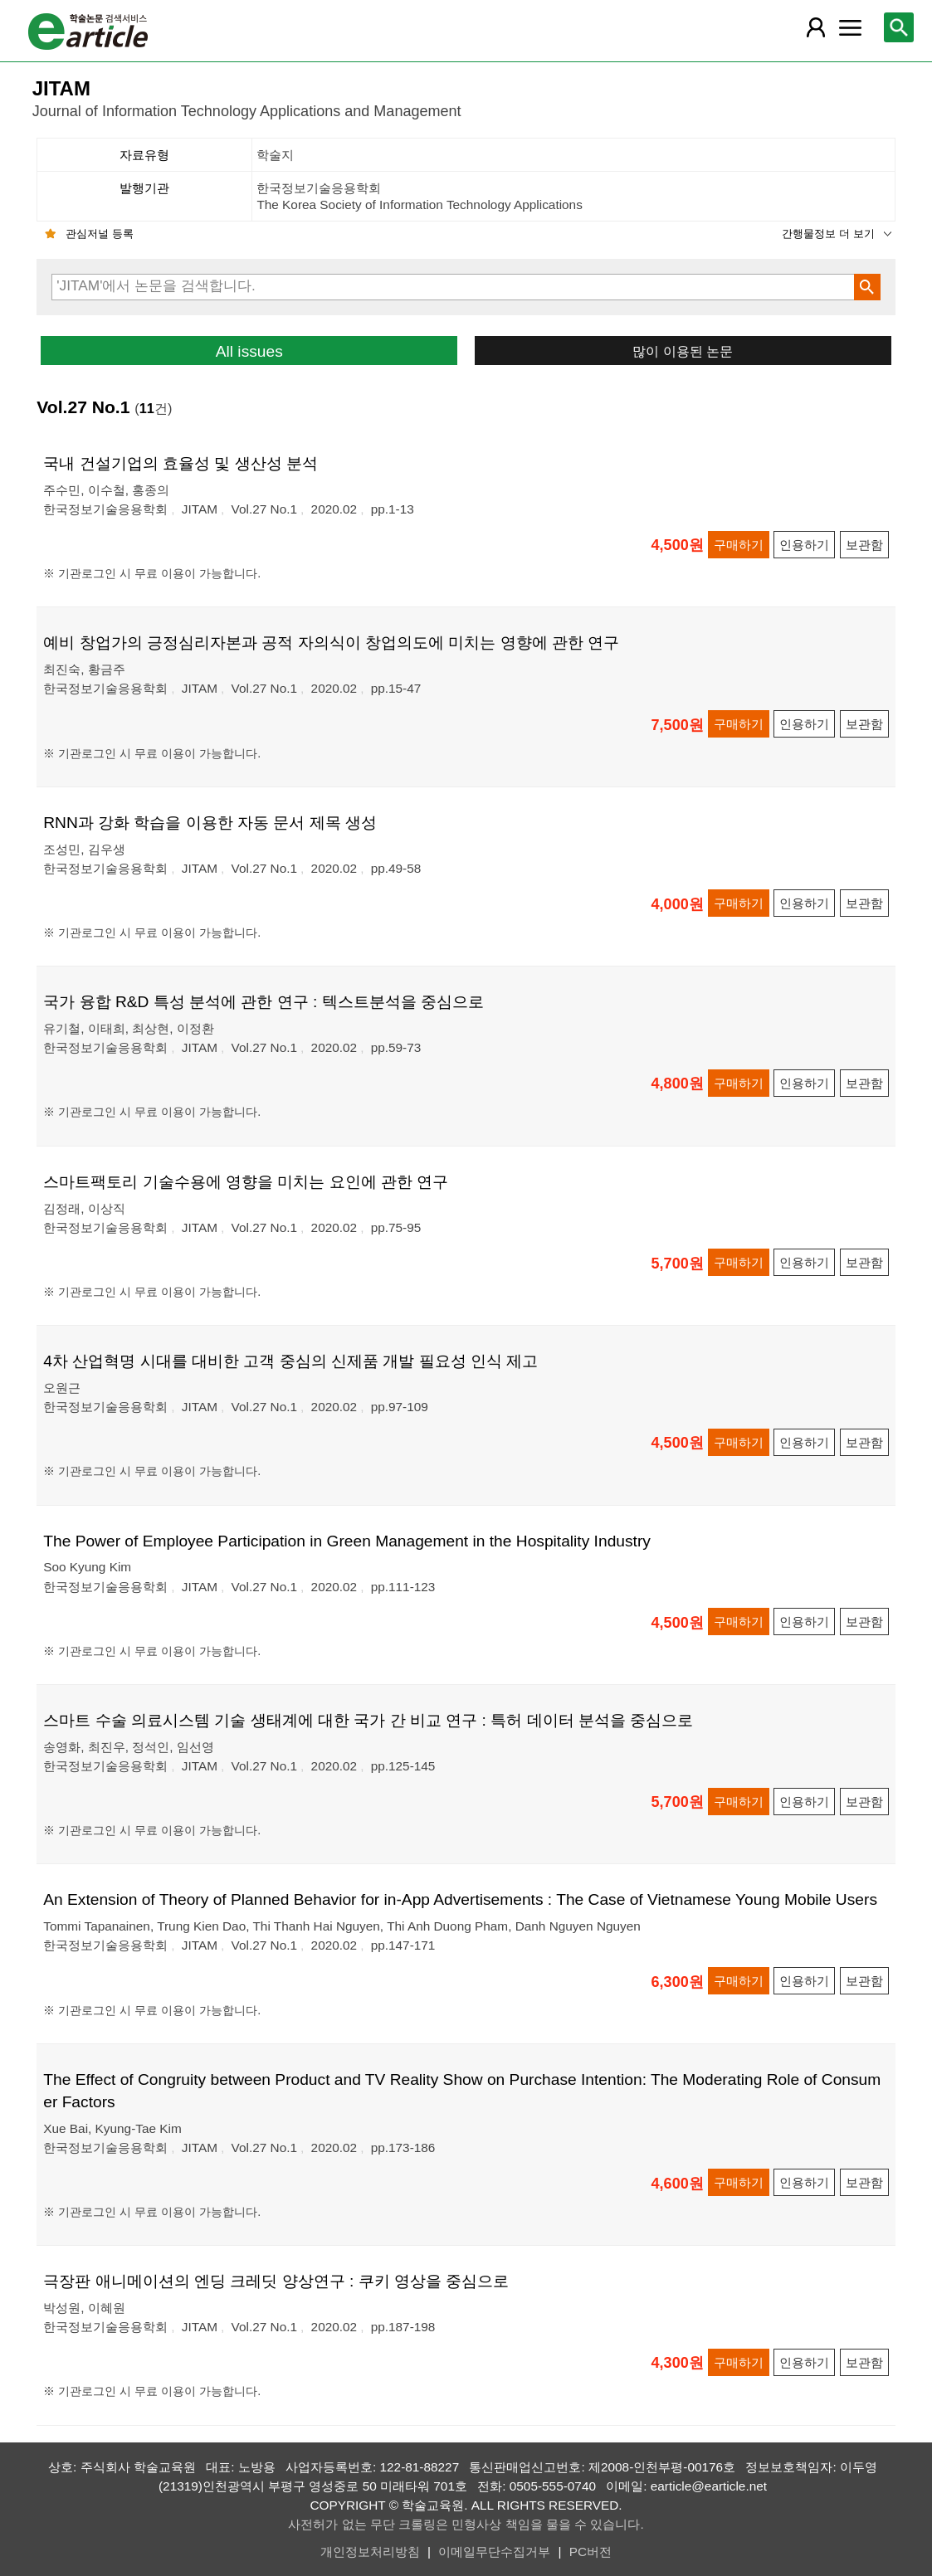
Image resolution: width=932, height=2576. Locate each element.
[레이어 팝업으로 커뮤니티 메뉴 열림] (850, 27)
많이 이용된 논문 (682, 350)
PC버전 (590, 2551)
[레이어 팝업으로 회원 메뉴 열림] (815, 27)
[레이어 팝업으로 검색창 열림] (899, 27)
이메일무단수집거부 (494, 2551)
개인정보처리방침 (370, 2551)
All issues (249, 351)
